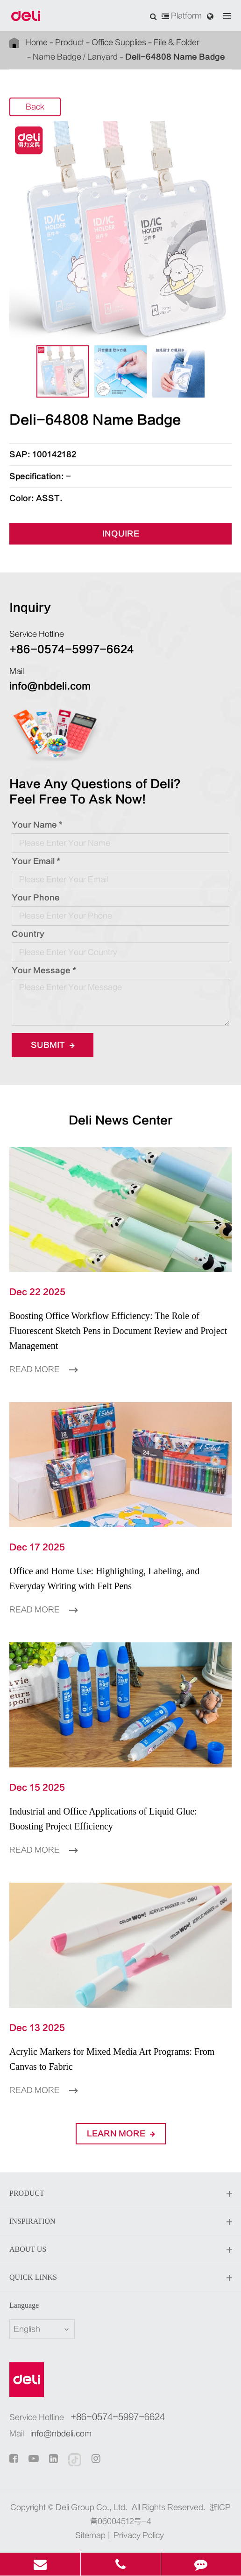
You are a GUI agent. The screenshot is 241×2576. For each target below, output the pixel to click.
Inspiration (120, 2222)
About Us (120, 2250)
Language (24, 2305)
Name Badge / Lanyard (75, 57)
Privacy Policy (138, 2535)
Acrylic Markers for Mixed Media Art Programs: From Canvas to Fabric (111, 2059)
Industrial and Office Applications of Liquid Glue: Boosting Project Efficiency (103, 1818)
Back (35, 107)
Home (36, 42)
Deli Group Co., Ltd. (92, 2507)
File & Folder (176, 42)
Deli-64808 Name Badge (175, 57)
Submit (52, 1045)
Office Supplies (119, 42)
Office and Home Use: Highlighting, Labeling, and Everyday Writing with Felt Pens (104, 1578)
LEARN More (121, 2133)
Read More (43, 1369)
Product (69, 42)
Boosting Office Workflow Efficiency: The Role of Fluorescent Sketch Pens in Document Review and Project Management (118, 1331)
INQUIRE (120, 534)
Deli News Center (121, 1120)
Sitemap (90, 2535)
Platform (182, 16)
